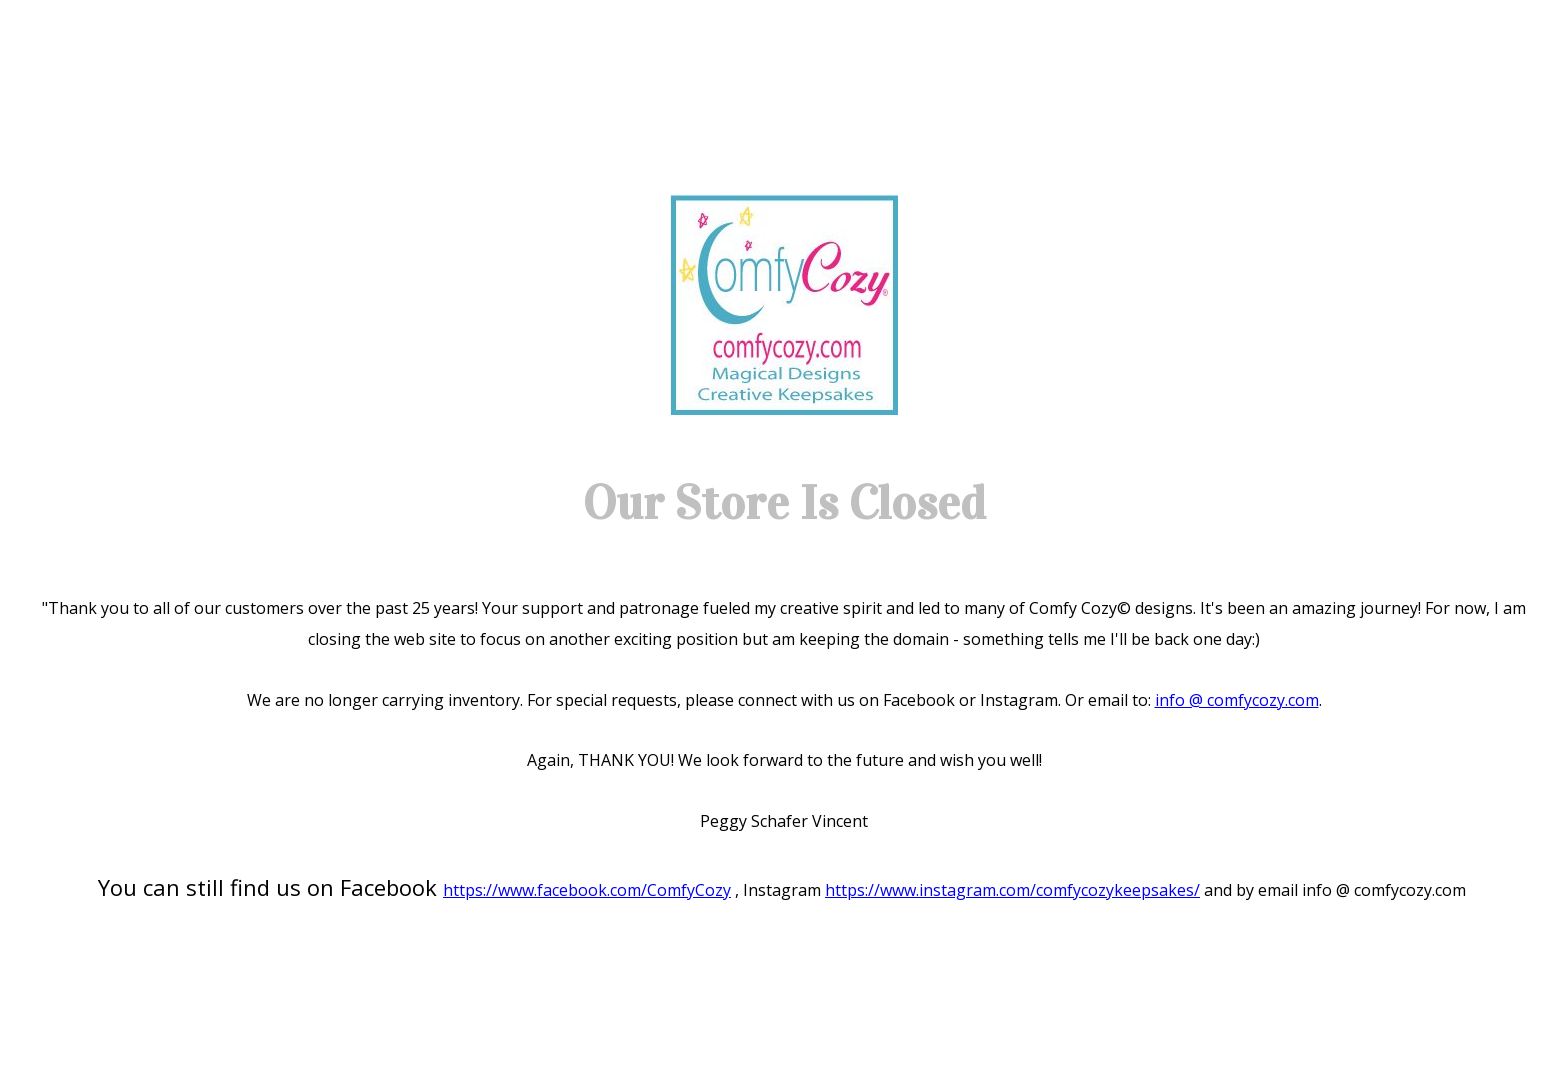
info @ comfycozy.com (1237, 700)
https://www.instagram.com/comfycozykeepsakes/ (1012, 890)
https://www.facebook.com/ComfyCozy (587, 890)
